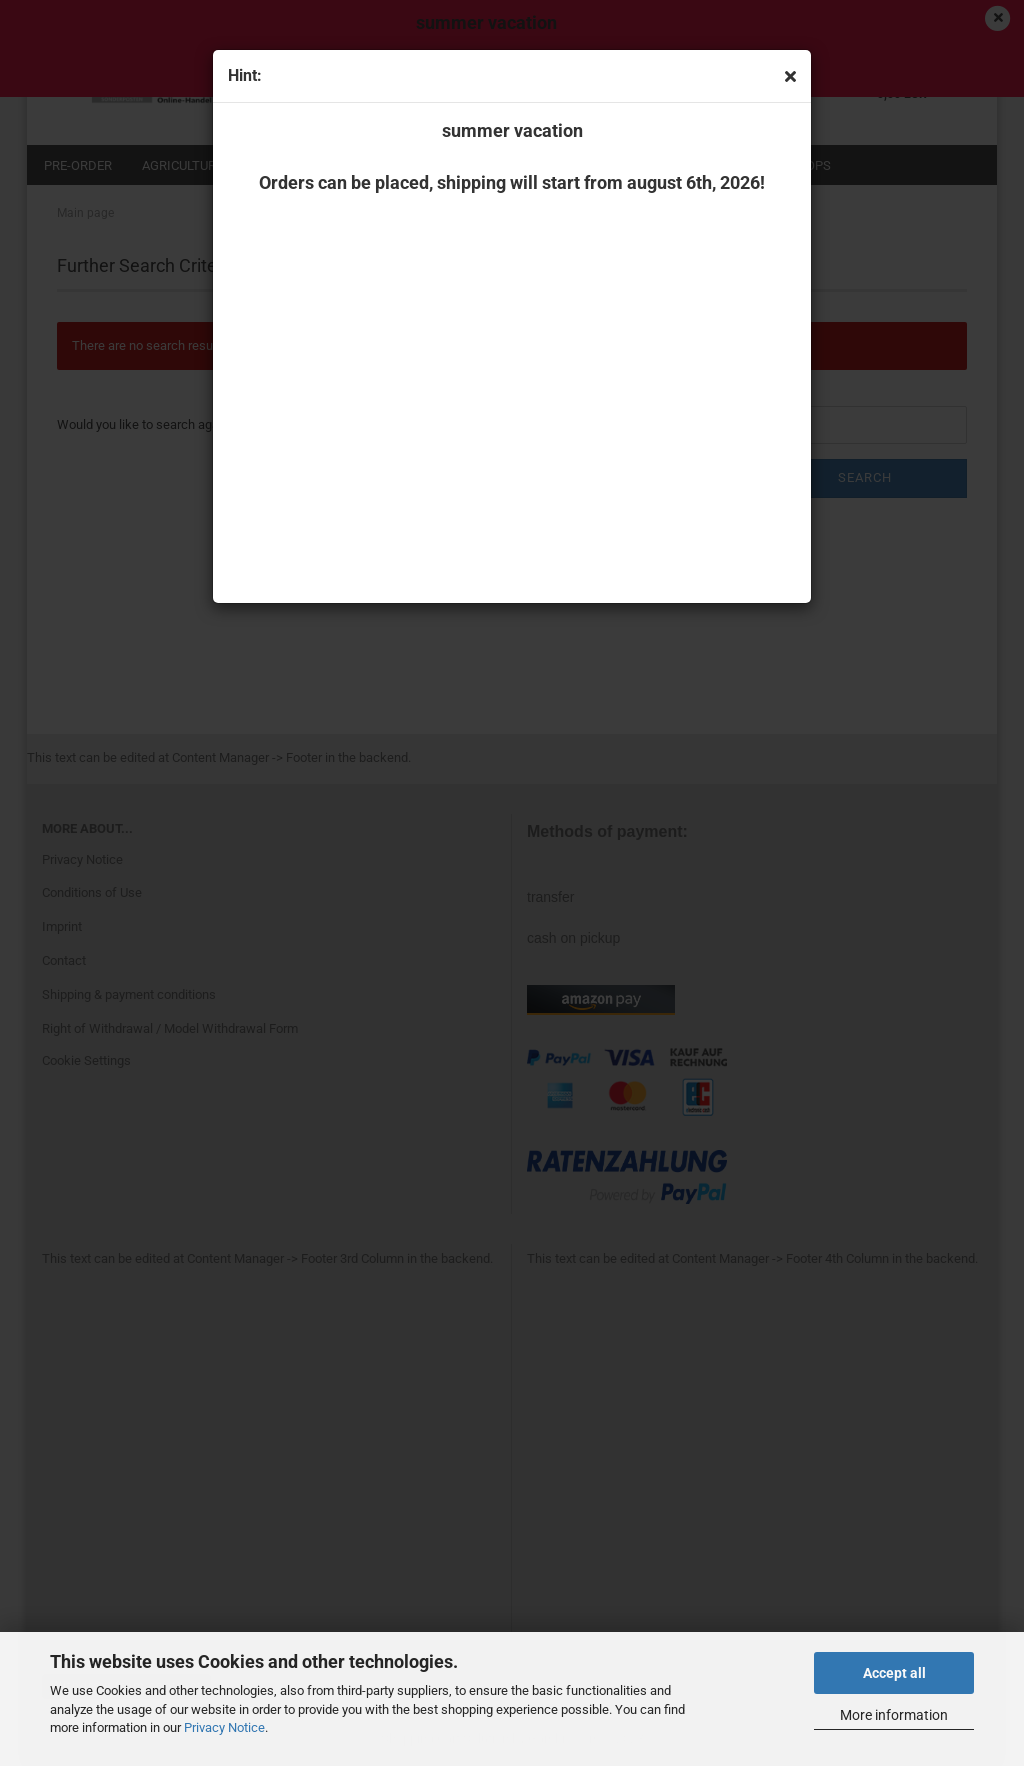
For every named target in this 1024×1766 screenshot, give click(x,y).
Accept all (894, 1673)
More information (894, 1715)
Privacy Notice (224, 1727)
